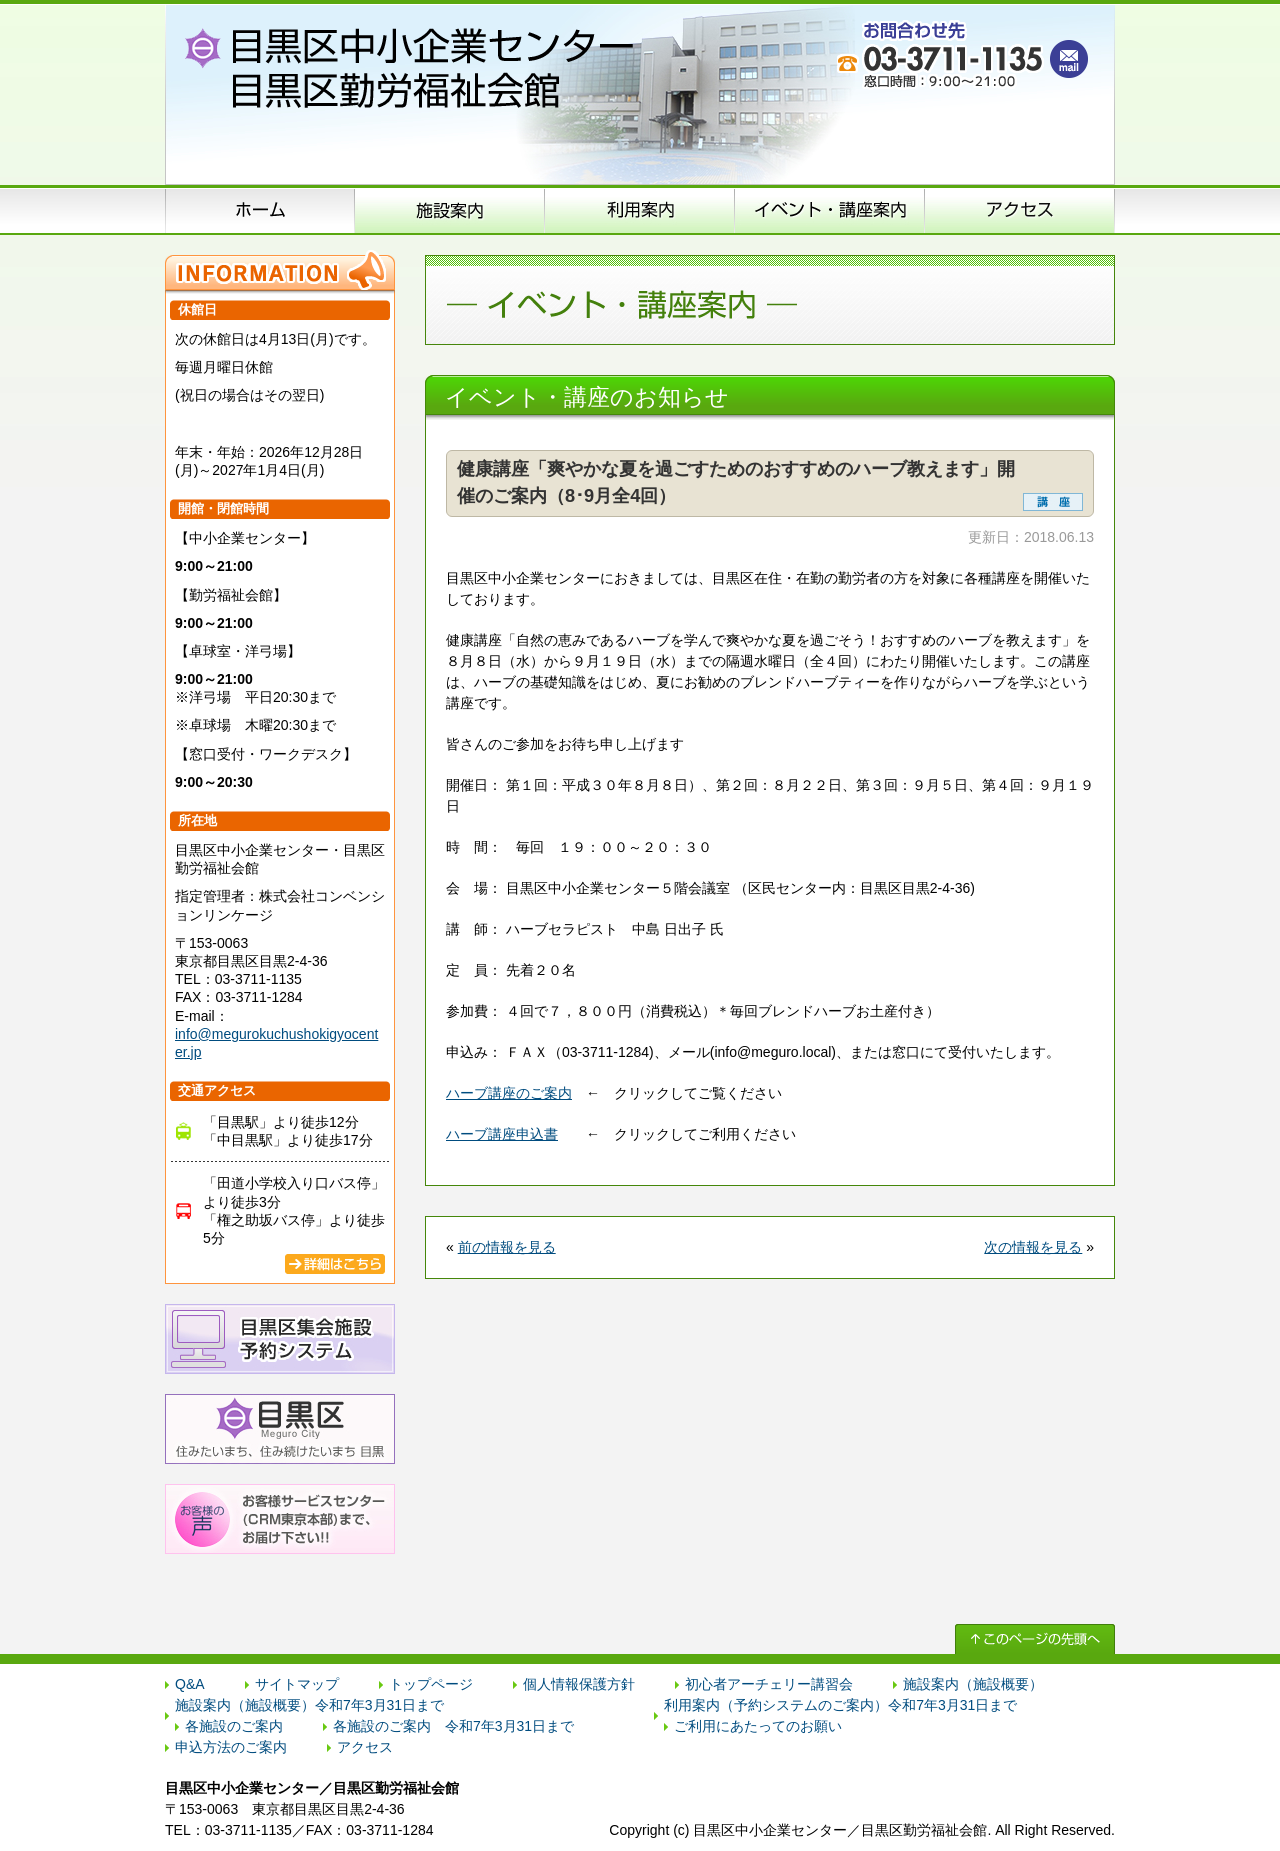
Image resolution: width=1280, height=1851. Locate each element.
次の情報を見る (1033, 1247)
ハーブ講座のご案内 (509, 1093)
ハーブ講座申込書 (502, 1134)
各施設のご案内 (234, 1726)
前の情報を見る (507, 1247)
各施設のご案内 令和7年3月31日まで (453, 1726)
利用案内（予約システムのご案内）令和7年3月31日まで (840, 1705)
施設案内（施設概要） (450, 210)
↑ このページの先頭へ (1035, 1639)
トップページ (431, 1684)
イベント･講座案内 (830, 210)
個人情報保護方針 (579, 1684)
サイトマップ (297, 1684)
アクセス (1020, 210)
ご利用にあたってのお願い (758, 1726)
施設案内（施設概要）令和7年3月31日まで (309, 1705)
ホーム (260, 210)
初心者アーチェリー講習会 (769, 1684)
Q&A (190, 1684)
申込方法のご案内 (640, 210)
